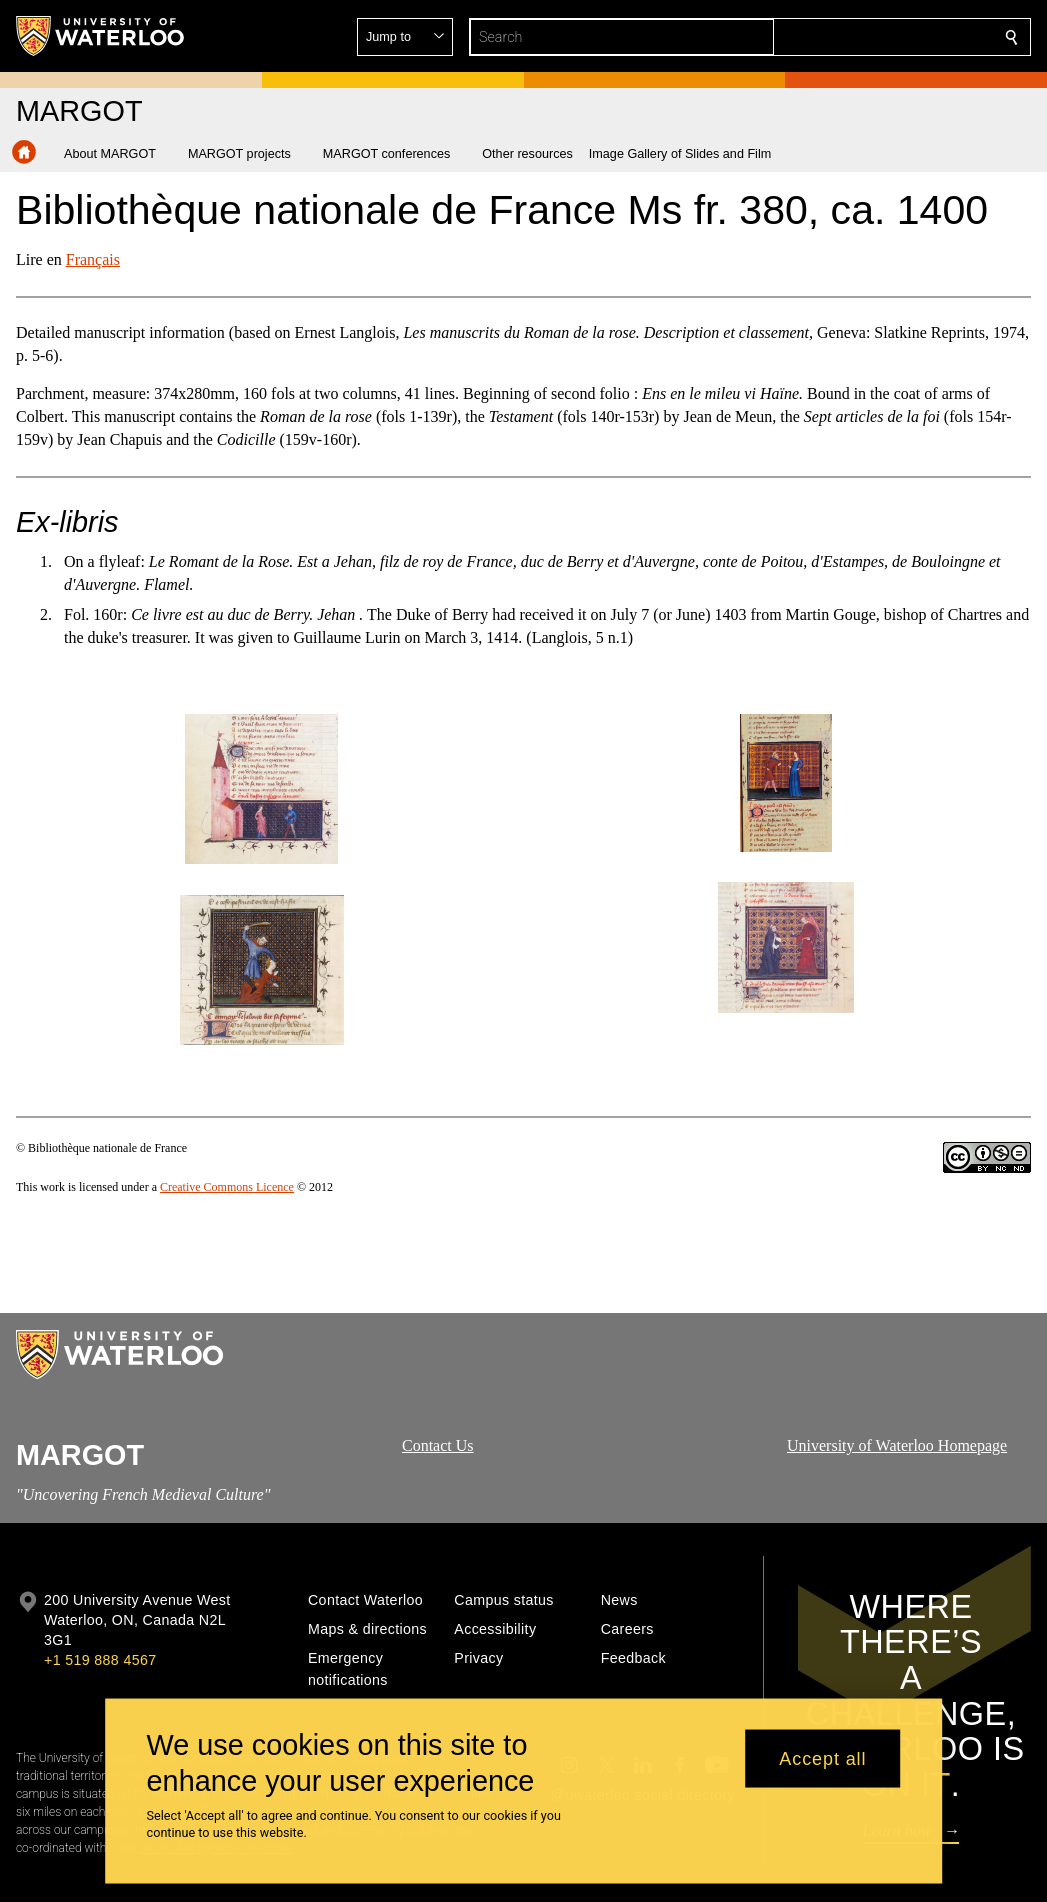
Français (93, 259)
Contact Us (438, 1445)
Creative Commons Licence (227, 1187)
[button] (867, 37)
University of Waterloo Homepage (897, 1445)
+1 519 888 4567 (100, 1660)
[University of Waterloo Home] (101, 36)
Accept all (822, 1758)
